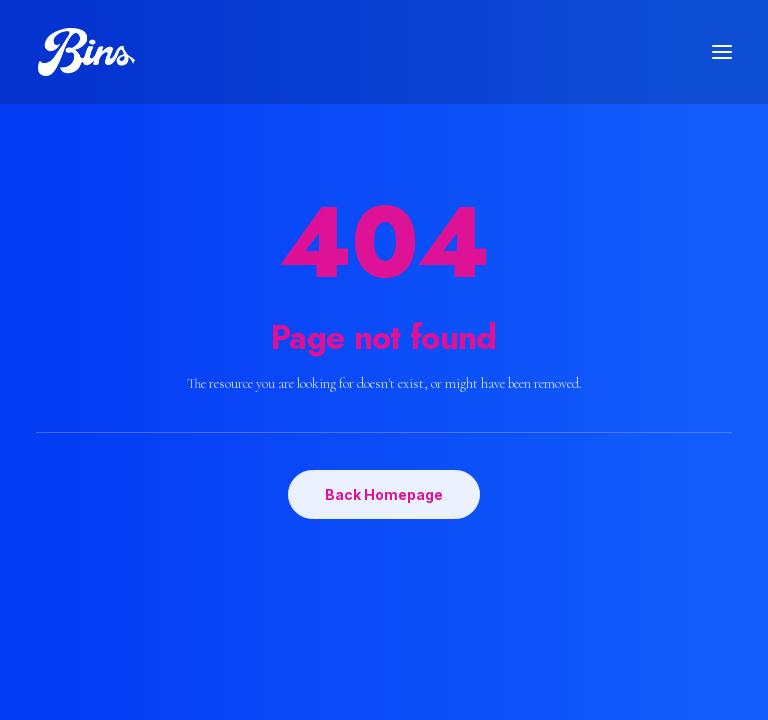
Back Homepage (384, 494)
